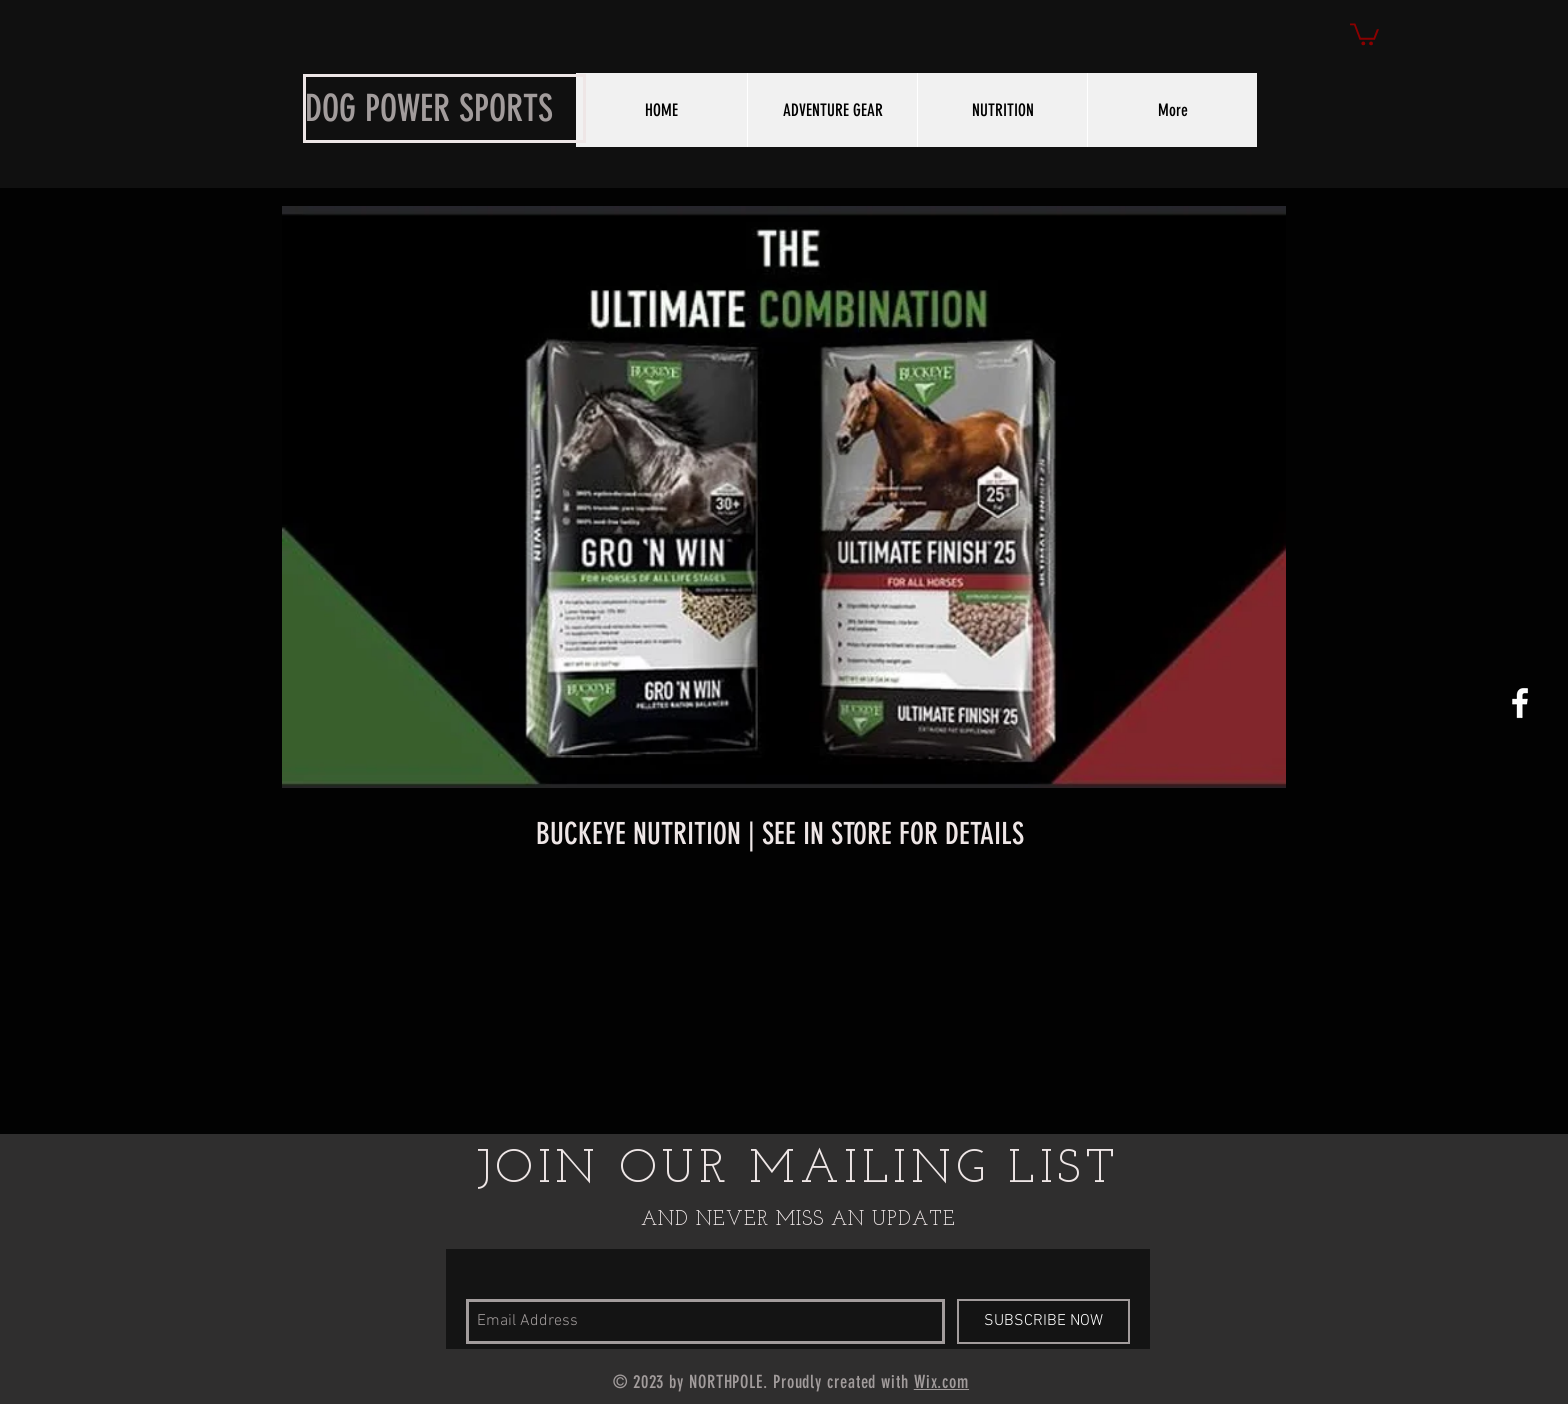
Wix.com (941, 1382)
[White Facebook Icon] (1520, 703)
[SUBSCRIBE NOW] (1043, 1321)
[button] (1364, 33)
